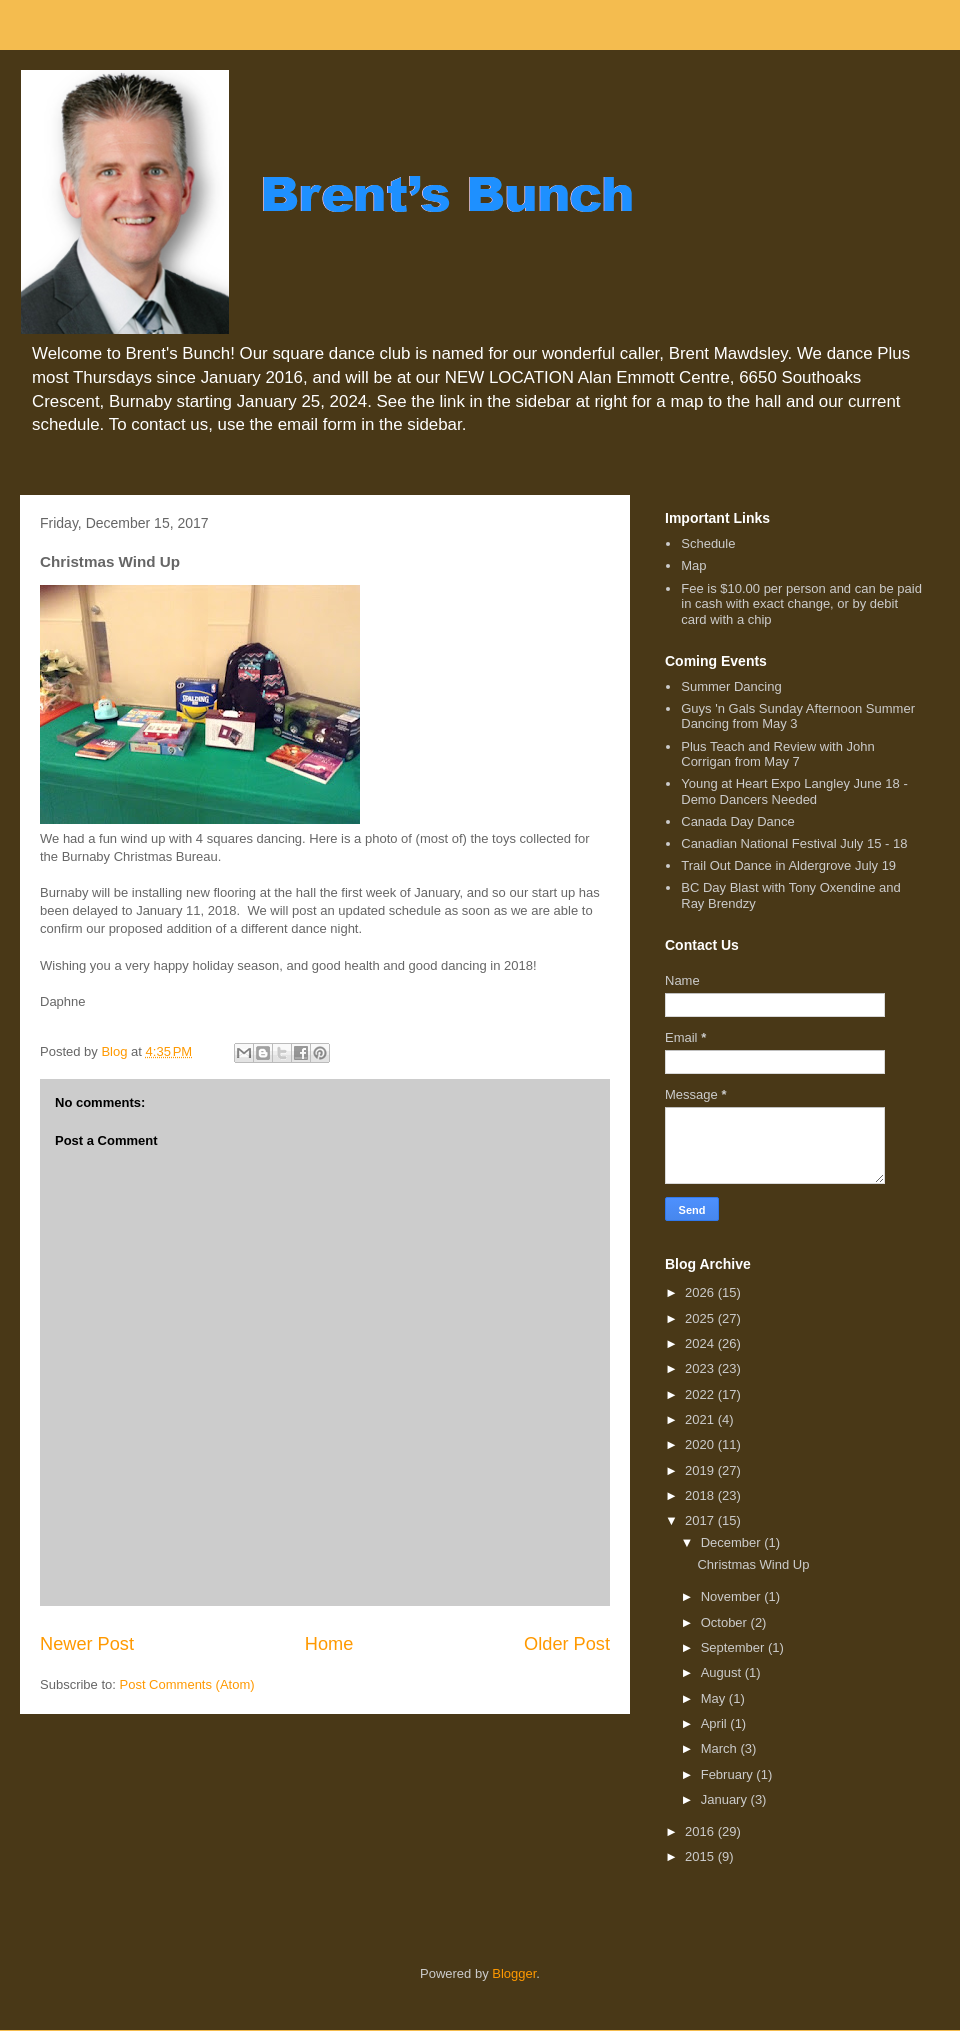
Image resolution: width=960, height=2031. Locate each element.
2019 (701, 1470)
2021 (701, 1419)
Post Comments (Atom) (187, 1684)
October (726, 1622)
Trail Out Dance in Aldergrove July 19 (788, 865)
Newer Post (87, 1644)
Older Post (567, 1644)
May (715, 1698)
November (733, 1596)
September (734, 1647)
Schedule (708, 543)
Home (329, 1644)
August (723, 1672)
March (721, 1748)
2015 (701, 1856)
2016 (701, 1831)
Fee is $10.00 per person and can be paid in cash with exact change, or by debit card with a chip (801, 604)
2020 (701, 1444)
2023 (701, 1368)
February (729, 1774)
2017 (701, 1520)
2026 (701, 1292)
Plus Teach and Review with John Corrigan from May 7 (777, 754)
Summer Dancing (731, 686)
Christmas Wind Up (753, 1564)
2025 (701, 1318)
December (733, 1542)
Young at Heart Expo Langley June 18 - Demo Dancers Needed (794, 791)
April (716, 1723)
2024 (701, 1343)
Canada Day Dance (737, 821)
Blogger (514, 1973)
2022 (701, 1394)
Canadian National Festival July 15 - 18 (794, 843)
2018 (701, 1495)
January (726, 1799)
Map (693, 565)
